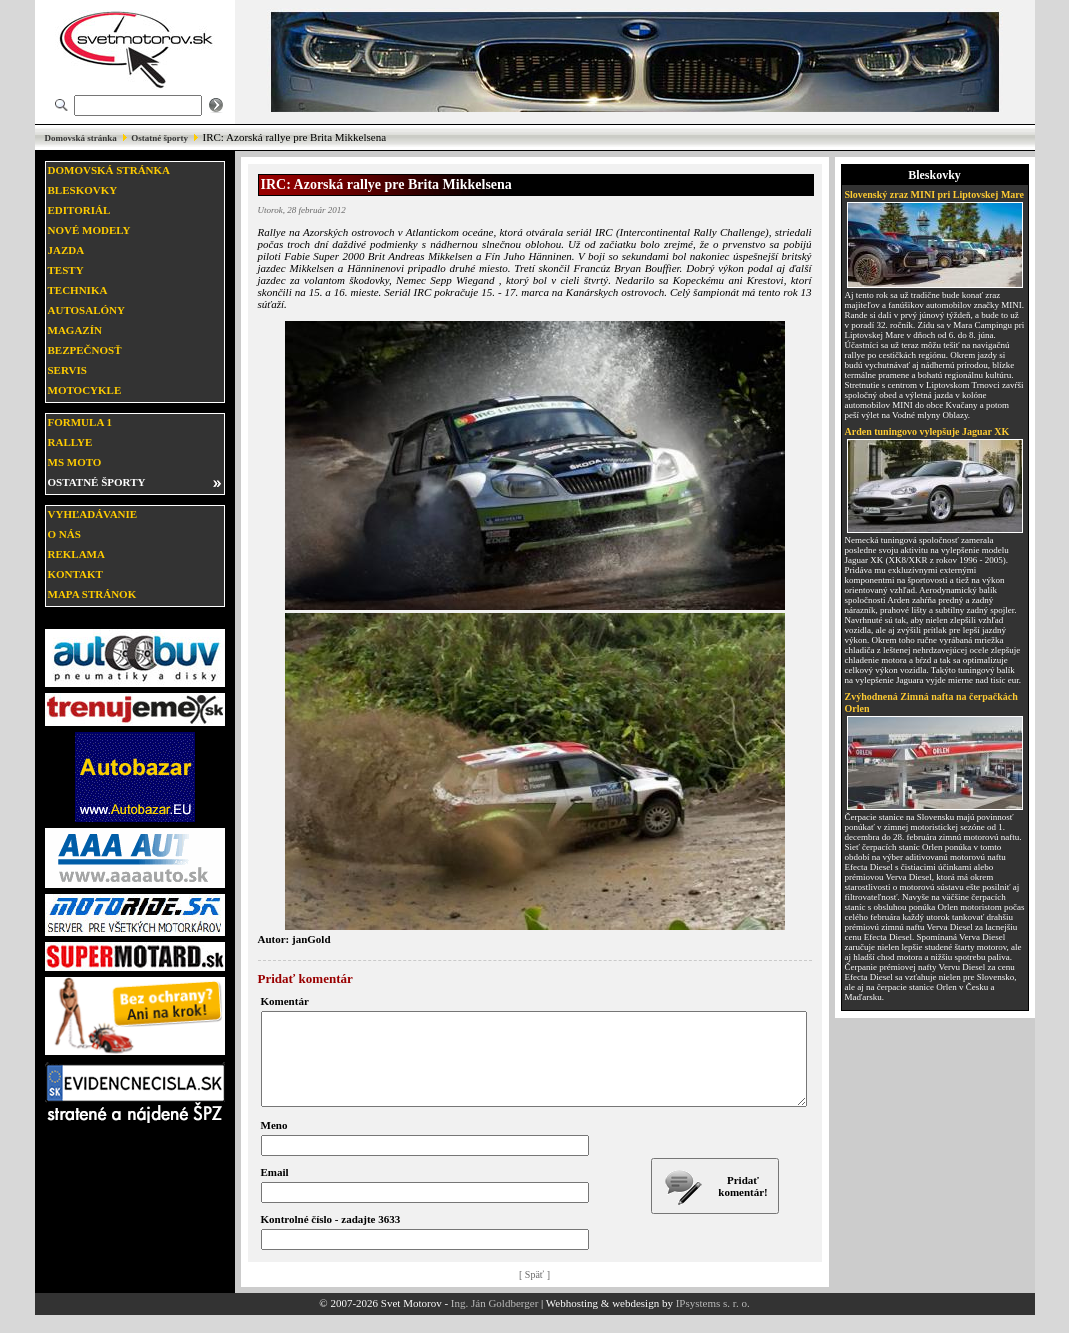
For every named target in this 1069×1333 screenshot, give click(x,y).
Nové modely (89, 230)
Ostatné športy (159, 138)
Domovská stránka (81, 138)
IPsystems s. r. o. (713, 1321)
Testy (66, 270)
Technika (78, 290)
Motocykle (85, 390)
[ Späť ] (534, 1292)
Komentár (285, 1001)
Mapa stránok (92, 594)
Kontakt (75, 574)
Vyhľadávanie (93, 514)
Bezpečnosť (85, 350)
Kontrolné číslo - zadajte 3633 (331, 1237)
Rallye (70, 442)
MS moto (75, 462)
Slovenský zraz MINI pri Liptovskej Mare (935, 194)
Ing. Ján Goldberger (494, 1321)
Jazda (66, 250)
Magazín (75, 330)
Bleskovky (83, 190)
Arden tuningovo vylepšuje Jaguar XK (927, 431)
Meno (274, 1143)
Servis (67, 370)
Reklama (76, 554)
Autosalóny (86, 310)
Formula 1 (80, 422)
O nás (64, 534)
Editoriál (79, 210)
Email (275, 1190)
